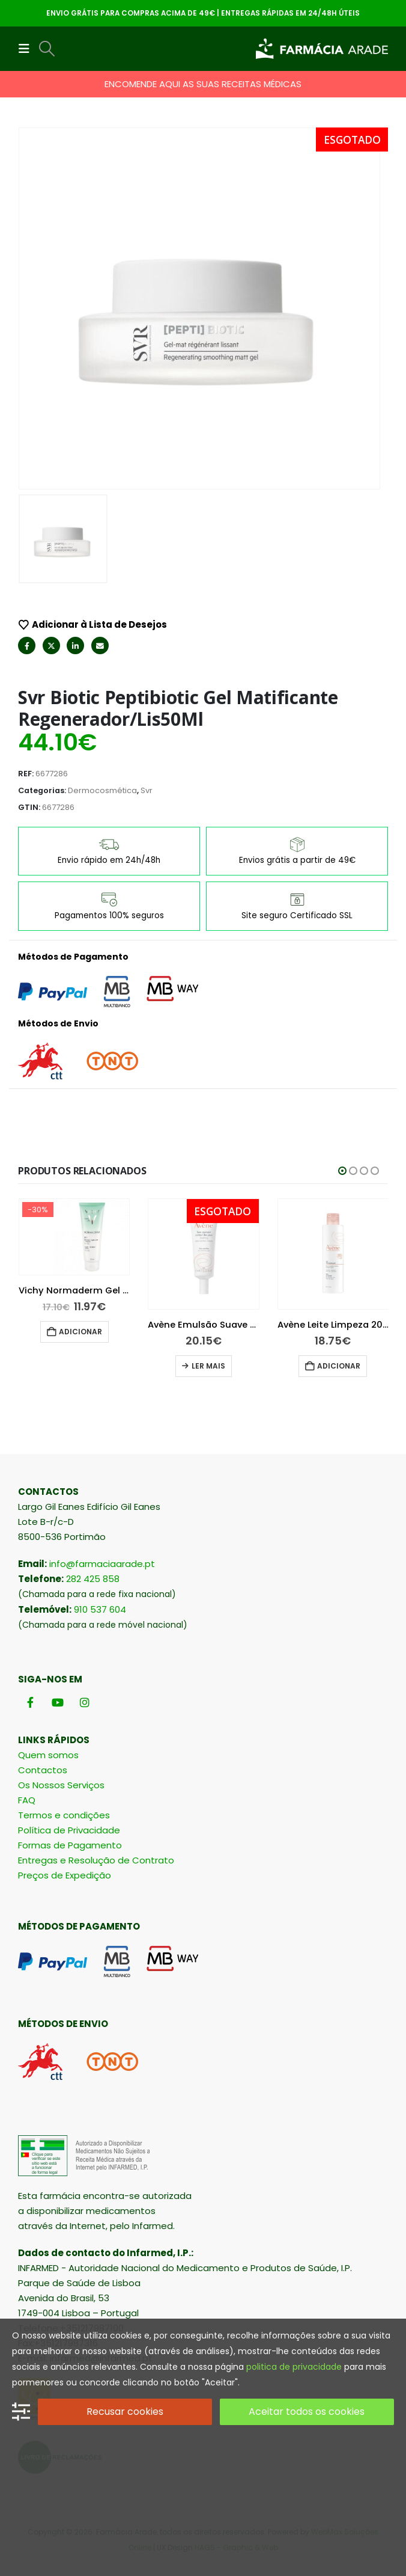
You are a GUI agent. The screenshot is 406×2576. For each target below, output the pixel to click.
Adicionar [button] (209, 1331)
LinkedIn (75, 645)
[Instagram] (84, 1702)
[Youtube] (57, 1702)
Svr (147, 790)
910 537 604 (100, 1609)
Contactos (42, 1770)
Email (100, 645)
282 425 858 (93, 1578)
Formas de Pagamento (70, 1845)
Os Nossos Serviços (61, 1785)
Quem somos (48, 1755)
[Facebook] (30, 1702)
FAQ (26, 1800)
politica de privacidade (294, 2367)
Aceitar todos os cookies (307, 2411)
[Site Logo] (322, 49)
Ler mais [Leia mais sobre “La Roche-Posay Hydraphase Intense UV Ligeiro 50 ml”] (78, 1366)
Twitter (51, 645)
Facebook (26, 645)
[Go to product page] (74, 1254)
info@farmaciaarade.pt (102, 1563)
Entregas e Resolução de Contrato (96, 1860)
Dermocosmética (102, 790)
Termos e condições (64, 1815)
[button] (27, 48)
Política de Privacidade (69, 1830)
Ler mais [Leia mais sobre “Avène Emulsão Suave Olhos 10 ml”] (337, 1366)
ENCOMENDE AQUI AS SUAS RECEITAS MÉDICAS (203, 84)
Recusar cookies (124, 2411)
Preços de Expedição (64, 1875)
